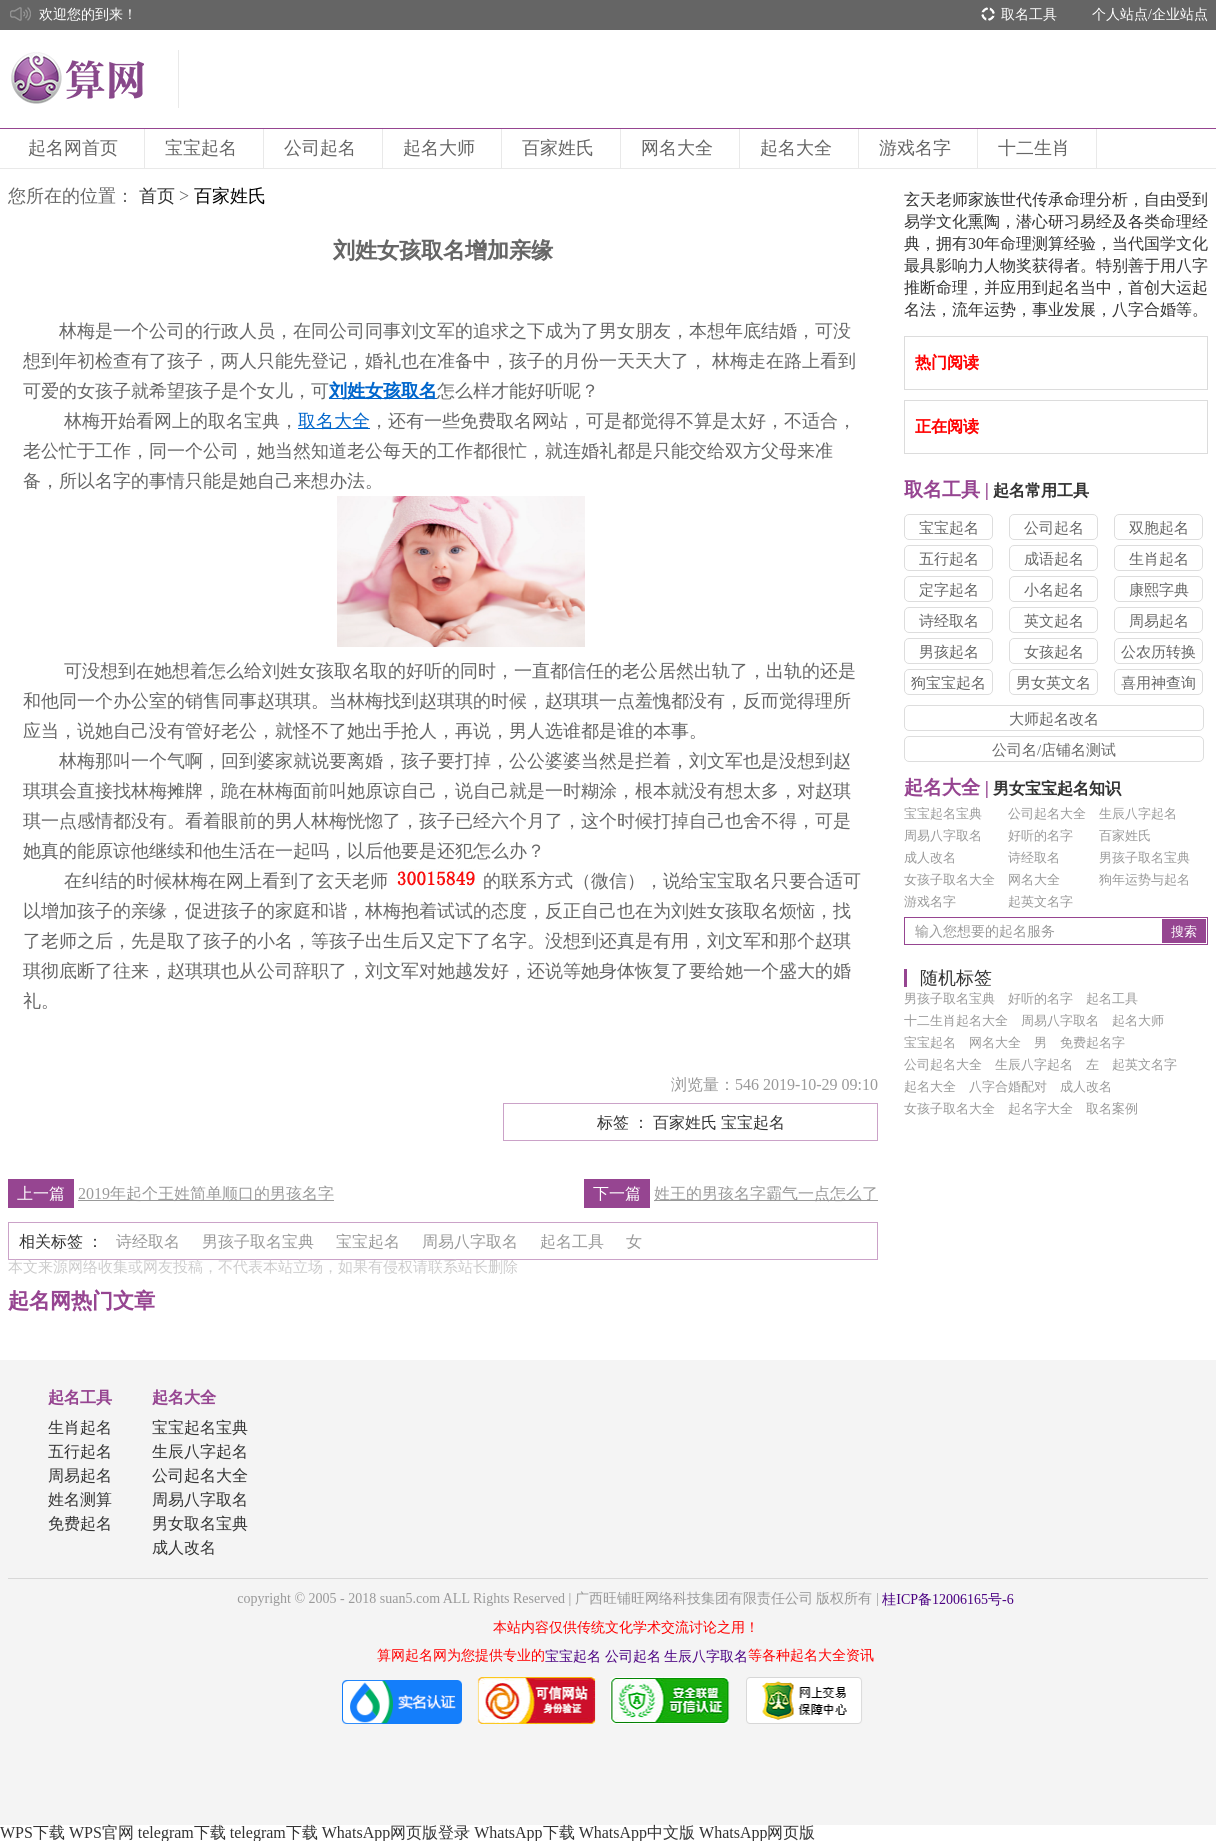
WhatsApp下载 (524, 1832)
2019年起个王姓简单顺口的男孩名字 (206, 1193)
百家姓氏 (561, 148)
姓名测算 (80, 1499)
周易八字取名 (943, 835)
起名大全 (799, 148)
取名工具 (1029, 14)
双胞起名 (1159, 528)
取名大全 (334, 421)
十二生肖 (1037, 148)
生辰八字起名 (1138, 813)
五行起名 (949, 559)
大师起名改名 (1054, 719)
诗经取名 (949, 621)
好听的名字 (1040, 835)
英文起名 (1054, 621)
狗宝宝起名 (948, 683)
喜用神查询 (1158, 683)
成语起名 (1054, 559)
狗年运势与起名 (1144, 879)
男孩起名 (949, 652)
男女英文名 (1053, 683)
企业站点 (1180, 14)
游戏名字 (918, 148)
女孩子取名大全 (949, 879)
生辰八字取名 (706, 1656)
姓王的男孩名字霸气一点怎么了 (766, 1193)
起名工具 (80, 1397)
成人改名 (930, 857)
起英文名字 (1040, 901)
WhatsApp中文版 (637, 1832)
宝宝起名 (204, 148)
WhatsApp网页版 (757, 1832)
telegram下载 (182, 1832)
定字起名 (949, 590)
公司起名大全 (1047, 813)
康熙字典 (1159, 590)
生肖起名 (1159, 559)
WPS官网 (101, 1832)
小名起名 (1054, 590)
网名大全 (680, 148)
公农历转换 (1158, 652)
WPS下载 (32, 1832)
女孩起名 (1054, 652)
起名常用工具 (996, 490)
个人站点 (1120, 14)
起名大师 (442, 148)
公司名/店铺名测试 (1054, 750)
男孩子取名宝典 (1144, 857)
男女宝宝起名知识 (1012, 788)
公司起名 (323, 148)
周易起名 (1159, 621)
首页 (157, 196)
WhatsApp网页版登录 (396, 1832)
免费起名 (80, 1523)
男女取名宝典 (200, 1523)
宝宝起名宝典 (943, 813)
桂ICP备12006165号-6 (947, 1599)
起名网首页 (76, 148)
